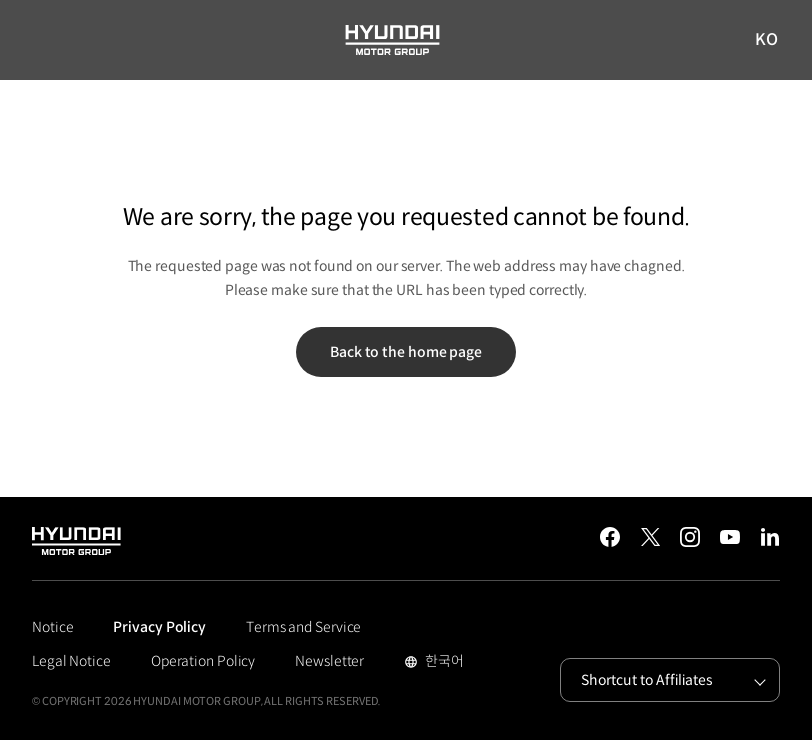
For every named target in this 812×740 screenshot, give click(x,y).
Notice (52, 627)
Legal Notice (71, 661)
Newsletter (329, 661)
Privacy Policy (159, 627)
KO (767, 40)
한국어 (442, 663)
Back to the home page (406, 352)
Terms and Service (303, 627)
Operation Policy (203, 661)
